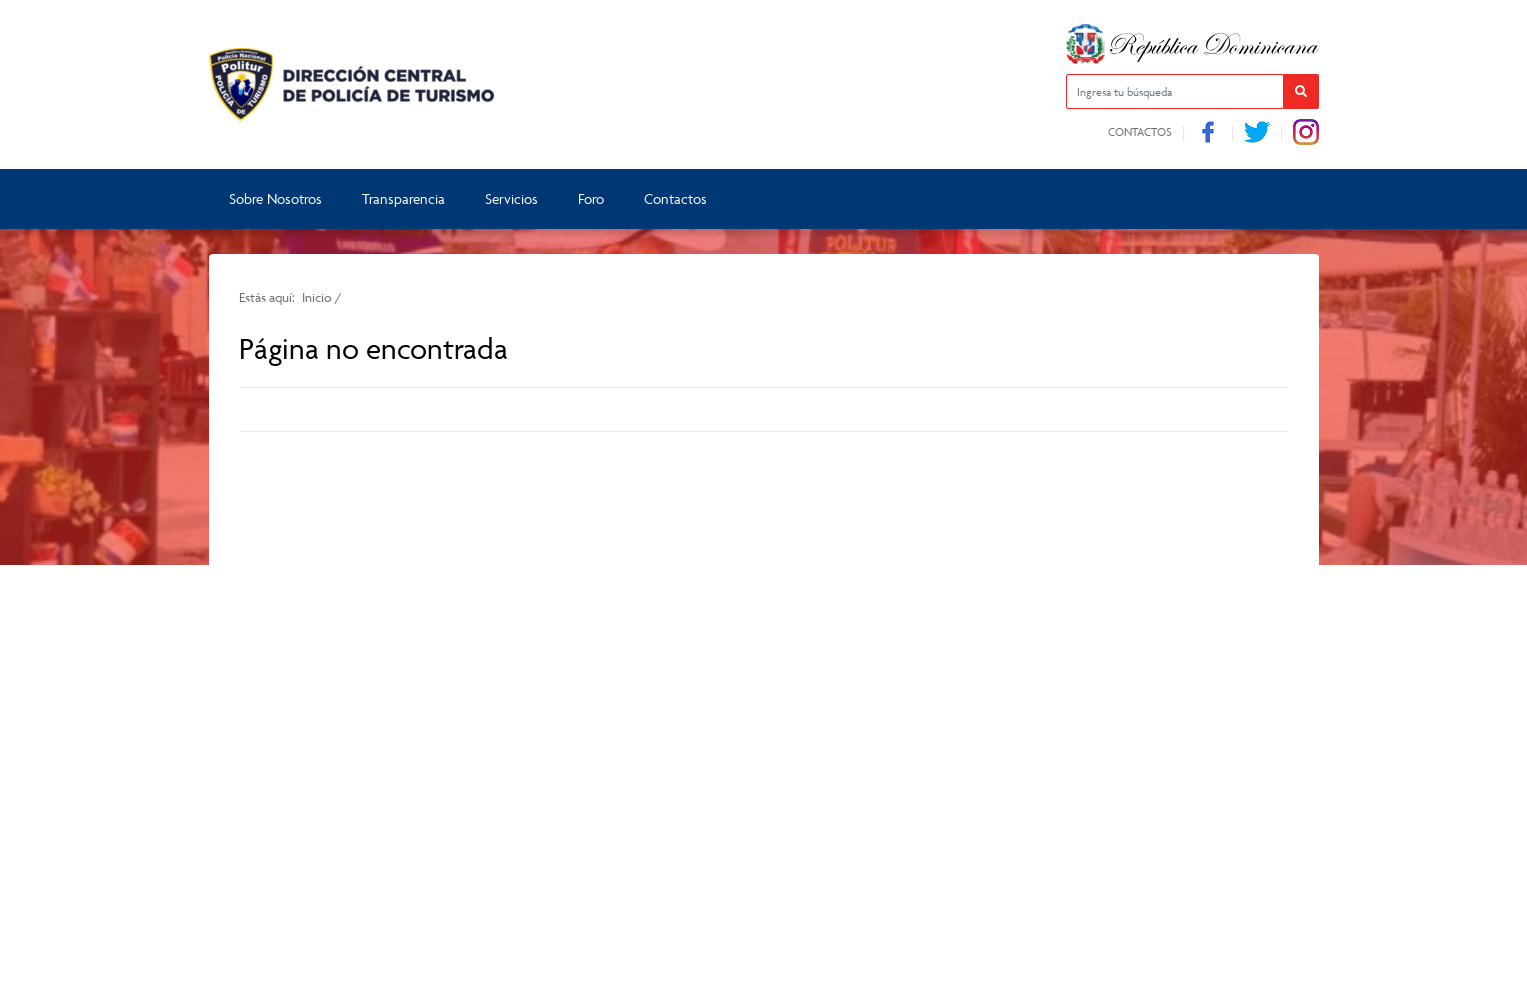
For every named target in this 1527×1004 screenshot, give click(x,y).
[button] (1301, 91)
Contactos (1140, 132)
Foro (591, 198)
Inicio (317, 297)
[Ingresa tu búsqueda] (1175, 91)
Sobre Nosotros (275, 198)
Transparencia (403, 198)
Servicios (511, 198)
